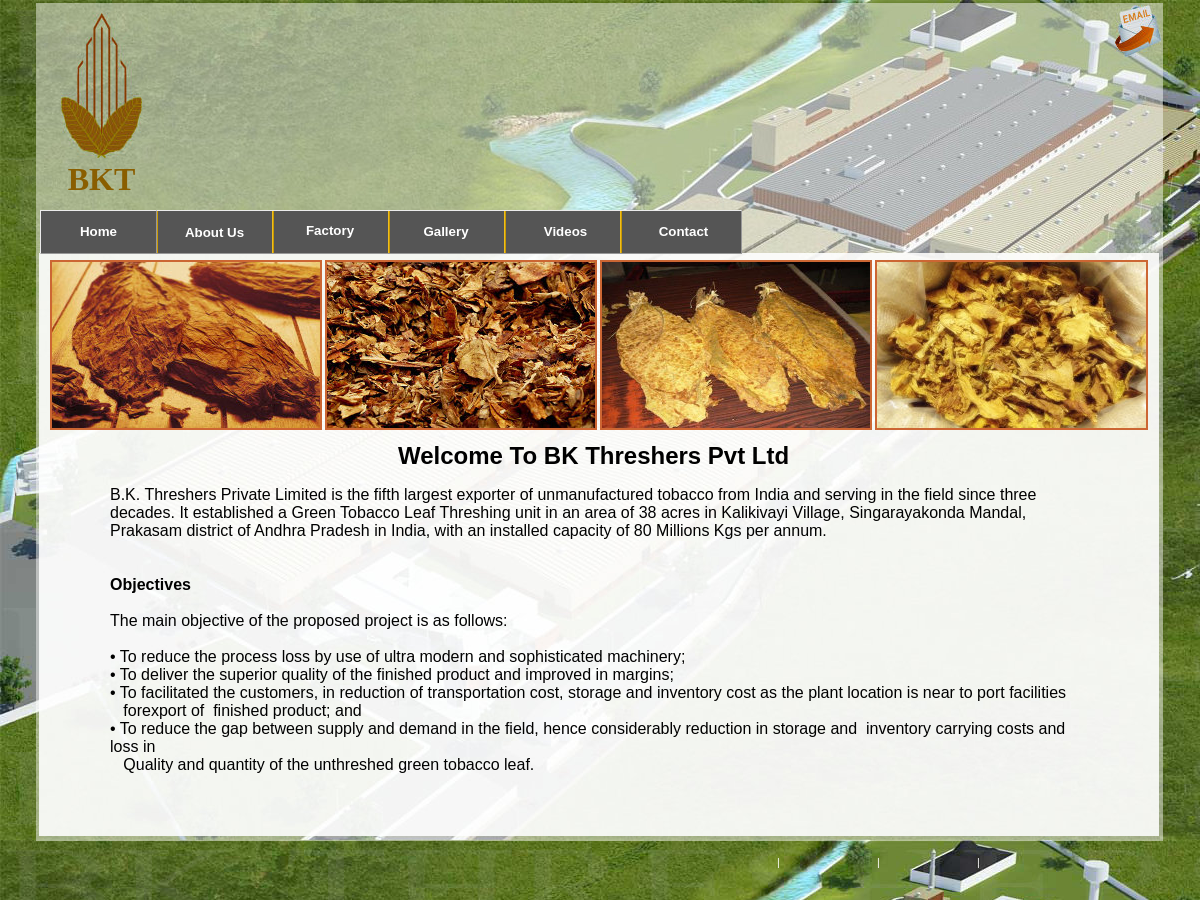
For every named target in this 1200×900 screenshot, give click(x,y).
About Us (214, 232)
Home (98, 231)
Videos (565, 231)
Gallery (445, 231)
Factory (330, 230)
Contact (684, 231)
